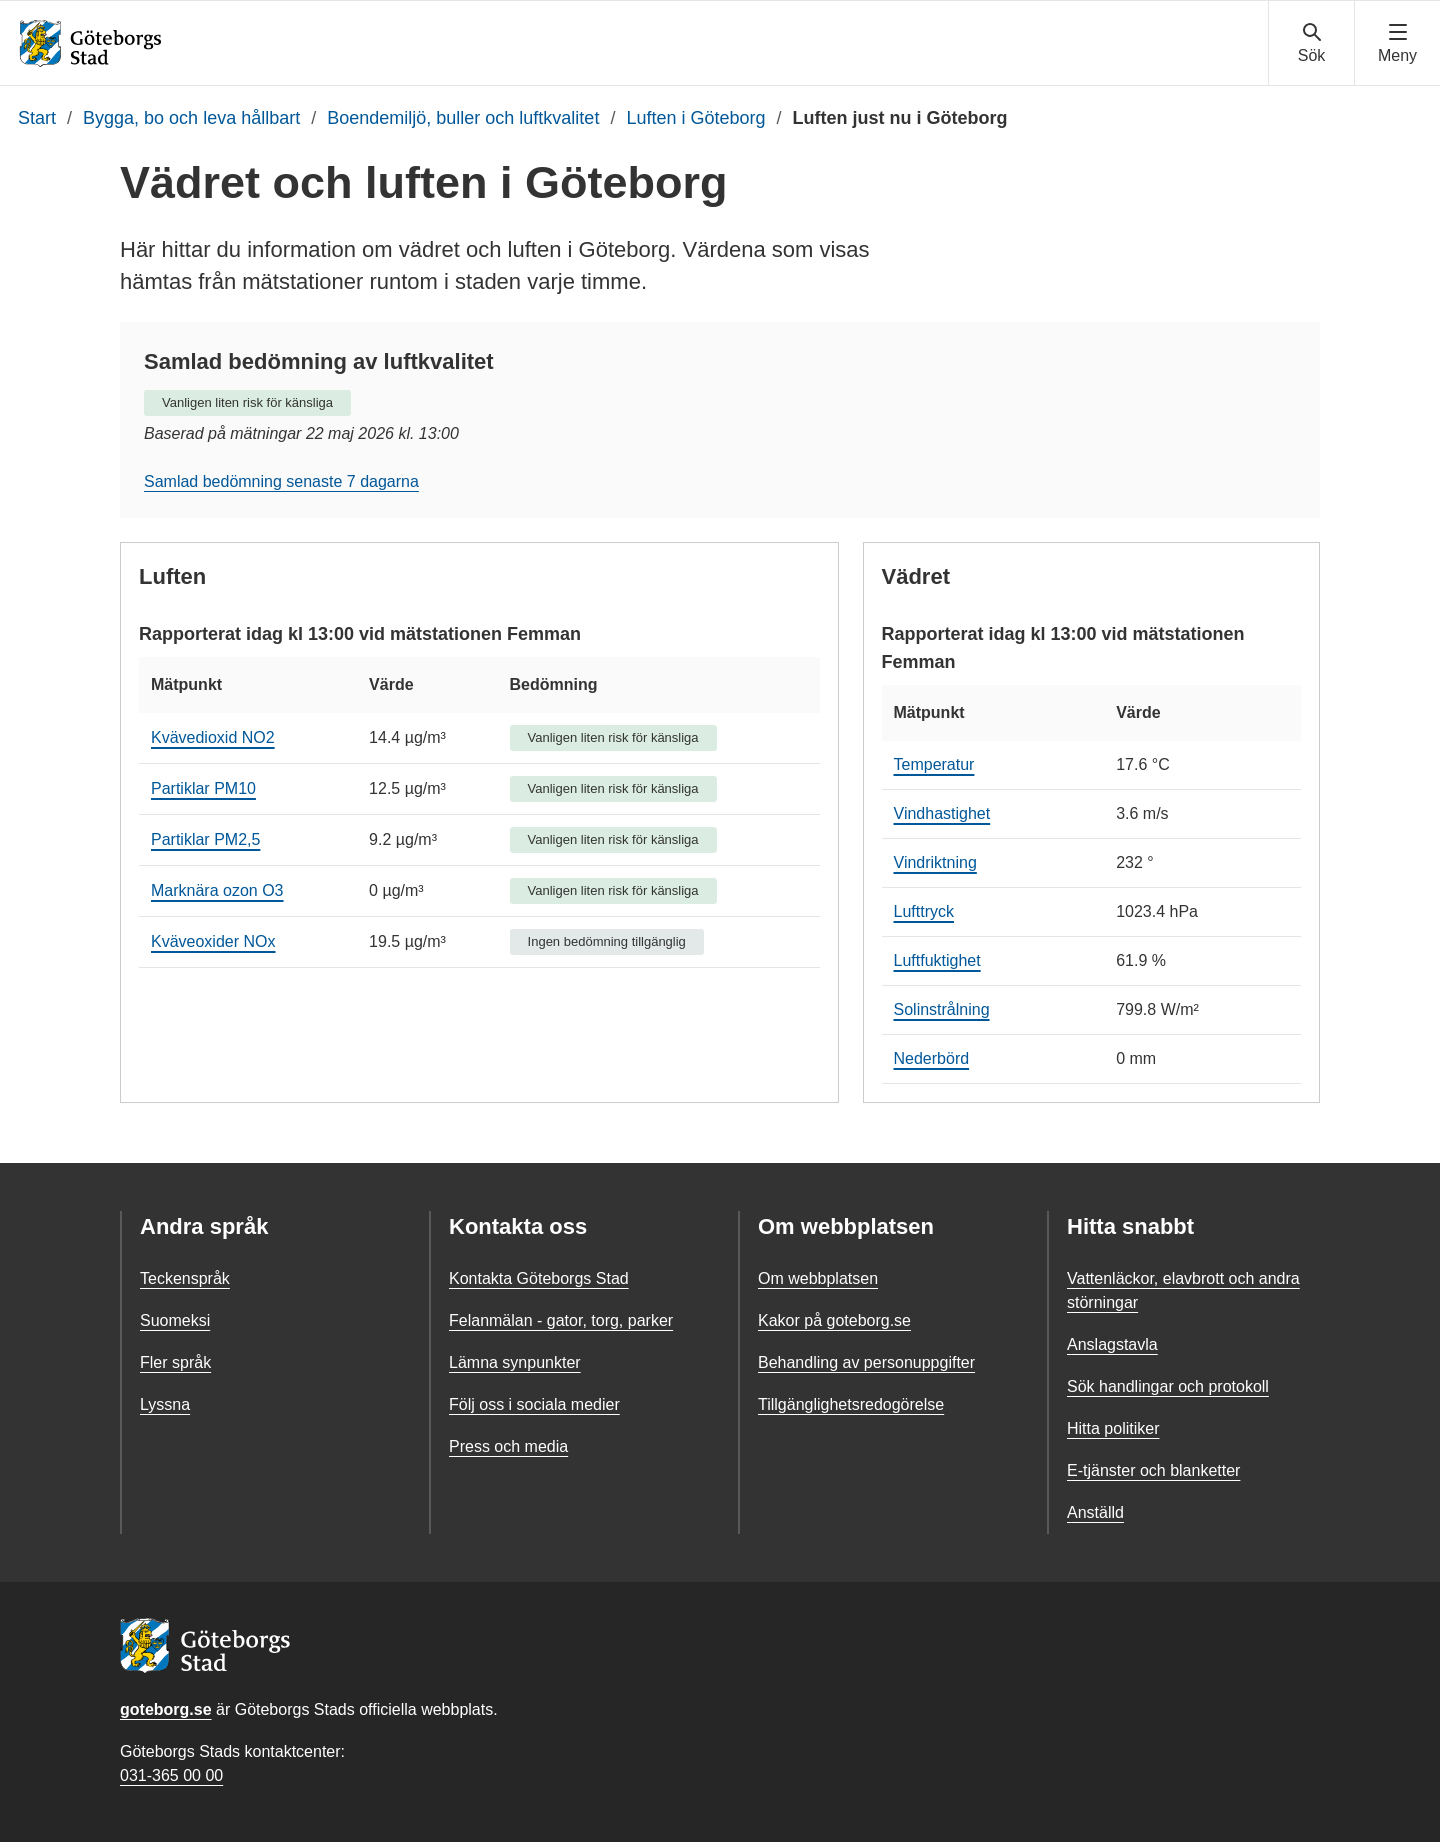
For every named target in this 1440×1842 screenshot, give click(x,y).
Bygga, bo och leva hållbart (191, 118)
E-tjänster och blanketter (1153, 1470)
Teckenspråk (185, 1278)
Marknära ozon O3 (217, 890)
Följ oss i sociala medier (534, 1404)
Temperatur (934, 764)
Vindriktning (935, 862)
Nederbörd (932, 1058)
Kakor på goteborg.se (834, 1320)
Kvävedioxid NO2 (213, 737)
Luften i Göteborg (695, 118)
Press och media (508, 1446)
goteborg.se (166, 1709)
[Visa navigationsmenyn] (1397, 44)
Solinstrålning (942, 1009)
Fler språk (175, 1362)
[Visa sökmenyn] (1311, 44)
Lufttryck (924, 911)
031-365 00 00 (171, 1775)
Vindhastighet (942, 813)
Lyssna (165, 1404)
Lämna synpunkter (515, 1362)
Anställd (1095, 1512)
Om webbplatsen (818, 1278)
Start (37, 118)
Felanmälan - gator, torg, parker (561, 1320)
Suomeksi (175, 1320)
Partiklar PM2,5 (205, 839)
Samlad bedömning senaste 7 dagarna (281, 481)
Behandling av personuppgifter (866, 1362)
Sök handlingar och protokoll (1168, 1386)
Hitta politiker (1113, 1428)
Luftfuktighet (937, 960)
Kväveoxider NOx (213, 941)
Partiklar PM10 (203, 788)
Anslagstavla (1112, 1344)
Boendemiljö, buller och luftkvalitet (463, 118)
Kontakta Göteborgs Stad (539, 1278)
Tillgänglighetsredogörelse (851, 1404)
